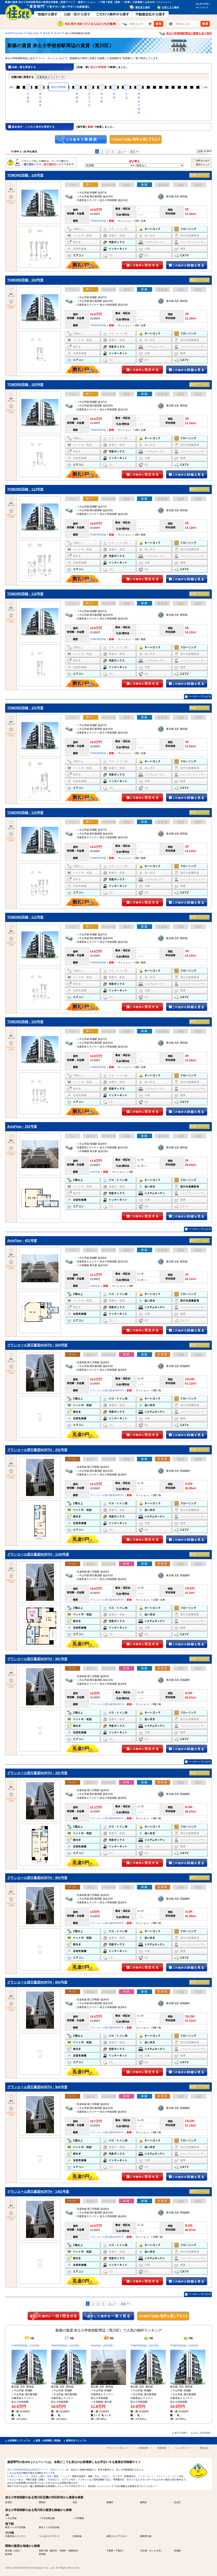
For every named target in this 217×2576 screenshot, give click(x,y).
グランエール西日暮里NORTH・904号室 (37, 2087)
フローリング (163, 2476)
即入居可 (117, 2476)
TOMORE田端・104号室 (25, 280)
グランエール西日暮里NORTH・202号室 (37, 1450)
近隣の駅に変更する (37, 77)
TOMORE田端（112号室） (66, 2345)
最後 (132, 151)
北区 (75, 2502)
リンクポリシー (183, 2448)
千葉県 (109, 2550)
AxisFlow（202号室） (103, 2345)
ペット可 (65, 2476)
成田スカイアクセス (116, 2536)
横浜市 (53, 2550)
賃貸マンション (58, 2469)
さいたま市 (155, 2550)
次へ (120, 151)
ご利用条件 (143, 2448)
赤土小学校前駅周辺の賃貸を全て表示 (189, 33)
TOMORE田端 (98, 220)
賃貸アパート (41, 2469)
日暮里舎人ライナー (15, 2536)
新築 (49, 2476)
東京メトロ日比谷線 (49, 2527)
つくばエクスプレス (49, 2536)
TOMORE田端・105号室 (25, 175)
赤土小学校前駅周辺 (17, 2469)
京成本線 (77, 2536)
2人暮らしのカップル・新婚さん (23, 2476)
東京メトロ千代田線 (15, 2527)
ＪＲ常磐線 (78, 2518)
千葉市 (119, 2550)
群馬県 (42, 2554)
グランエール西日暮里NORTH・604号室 (37, 1982)
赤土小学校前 (58, 86)
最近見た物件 (142, 7)
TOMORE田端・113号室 (25, 489)
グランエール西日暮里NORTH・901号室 (37, 1659)
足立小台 (89, 99)
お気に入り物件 (170, 7)
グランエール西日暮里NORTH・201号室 (37, 1773)
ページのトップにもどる (199, 696)
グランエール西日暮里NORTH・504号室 (37, 1345)
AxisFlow (95, 1171)
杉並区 (8, 2502)
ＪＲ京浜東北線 (47, 2518)
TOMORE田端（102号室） (145, 2345)
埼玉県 (143, 2550)
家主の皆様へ (181, 2433)
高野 (114, 95)
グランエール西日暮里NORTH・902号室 (37, 1878)
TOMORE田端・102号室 (25, 384)
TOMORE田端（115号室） (26, 2345)
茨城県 (177, 2550)
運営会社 (204, 2448)
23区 (16, 2550)
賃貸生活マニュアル (76, 2440)
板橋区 (109, 2502)
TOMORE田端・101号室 (25, 708)
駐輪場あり (54, 2479)
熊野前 (77, 97)
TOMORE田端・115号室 (25, 812)
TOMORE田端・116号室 (25, 594)
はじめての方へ (203, 4)
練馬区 (143, 2502)
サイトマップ (202, 7)
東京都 (8, 2550)
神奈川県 (43, 2550)
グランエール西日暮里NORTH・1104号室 (38, 1554)
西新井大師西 (139, 103)
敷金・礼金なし (103, 2476)
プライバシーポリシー (117, 2448)
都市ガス (131, 2479)
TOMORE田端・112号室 (25, 917)
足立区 (177, 2502)
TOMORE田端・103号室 (25, 1022)
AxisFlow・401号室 (22, 1240)
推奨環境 (161, 2448)
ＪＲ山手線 (11, 2518)
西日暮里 (40, 99)
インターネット (146, 2476)
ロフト (175, 2476)
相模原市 (73, 2550)
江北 (126, 95)
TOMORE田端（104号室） (185, 2345)
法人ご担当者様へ (203, 2433)
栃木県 (8, 2554)
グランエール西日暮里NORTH (107, 1390)
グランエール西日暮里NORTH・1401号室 (38, 2191)
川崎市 (62, 2550)
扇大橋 (101, 97)
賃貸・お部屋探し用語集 (48, 2440)
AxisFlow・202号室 (22, 1126)
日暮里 (28, 97)
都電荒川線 (145, 2536)
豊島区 (42, 2502)
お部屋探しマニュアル (18, 2440)
